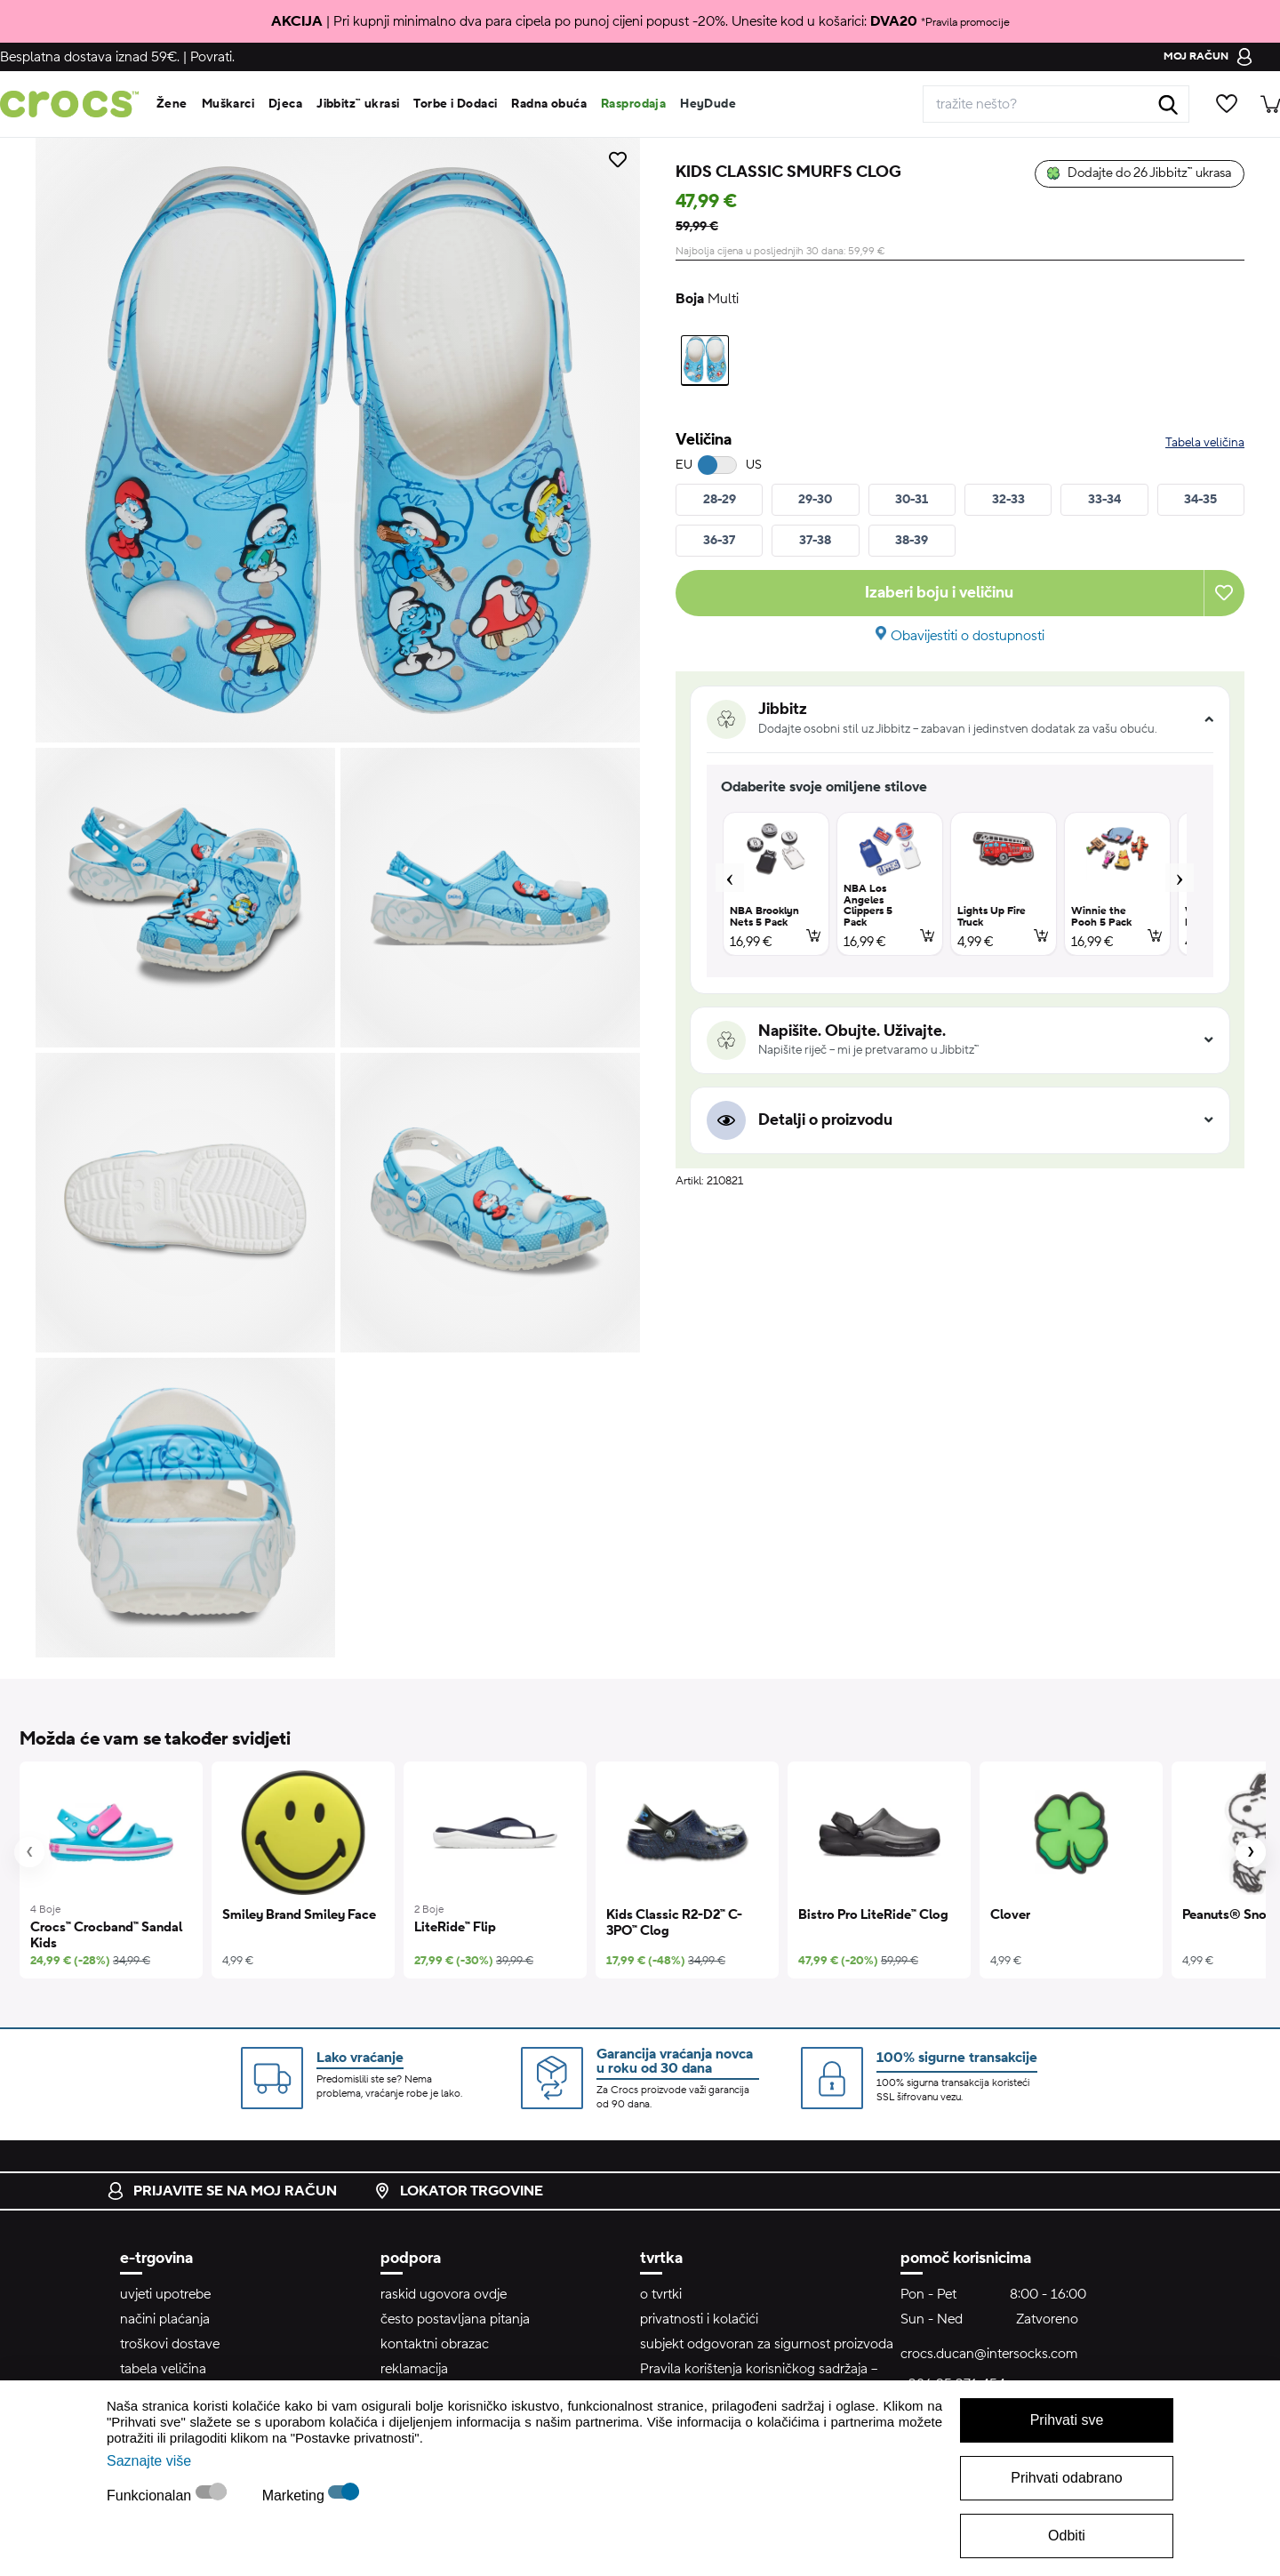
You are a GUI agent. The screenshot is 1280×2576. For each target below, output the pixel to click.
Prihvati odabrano (1066, 2477)
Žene (172, 104)
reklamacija (414, 2369)
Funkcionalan (151, 2495)
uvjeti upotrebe (165, 2294)
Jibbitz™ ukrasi (357, 104)
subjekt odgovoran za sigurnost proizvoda (766, 2344)
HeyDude (708, 104)
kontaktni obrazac (434, 2344)
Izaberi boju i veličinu (939, 592)
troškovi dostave (170, 2344)
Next (1179, 877)
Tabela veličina (1204, 443)
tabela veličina (163, 2369)
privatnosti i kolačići (699, 2319)
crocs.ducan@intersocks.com (988, 2354)
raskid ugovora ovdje (443, 2294)
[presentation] (29, 1852)
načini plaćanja (165, 2319)
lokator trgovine (458, 2191)
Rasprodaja (633, 104)
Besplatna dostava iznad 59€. (90, 57)
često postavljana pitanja (455, 2319)
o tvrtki (661, 2294)
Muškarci (228, 104)
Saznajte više (149, 2460)
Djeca (285, 104)
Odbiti (1066, 2535)
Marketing (295, 2495)
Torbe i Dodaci (455, 104)
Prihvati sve (1067, 2420)
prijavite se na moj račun (222, 2191)
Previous (730, 877)
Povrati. (212, 57)
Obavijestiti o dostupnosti (967, 636)
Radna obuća (549, 104)
